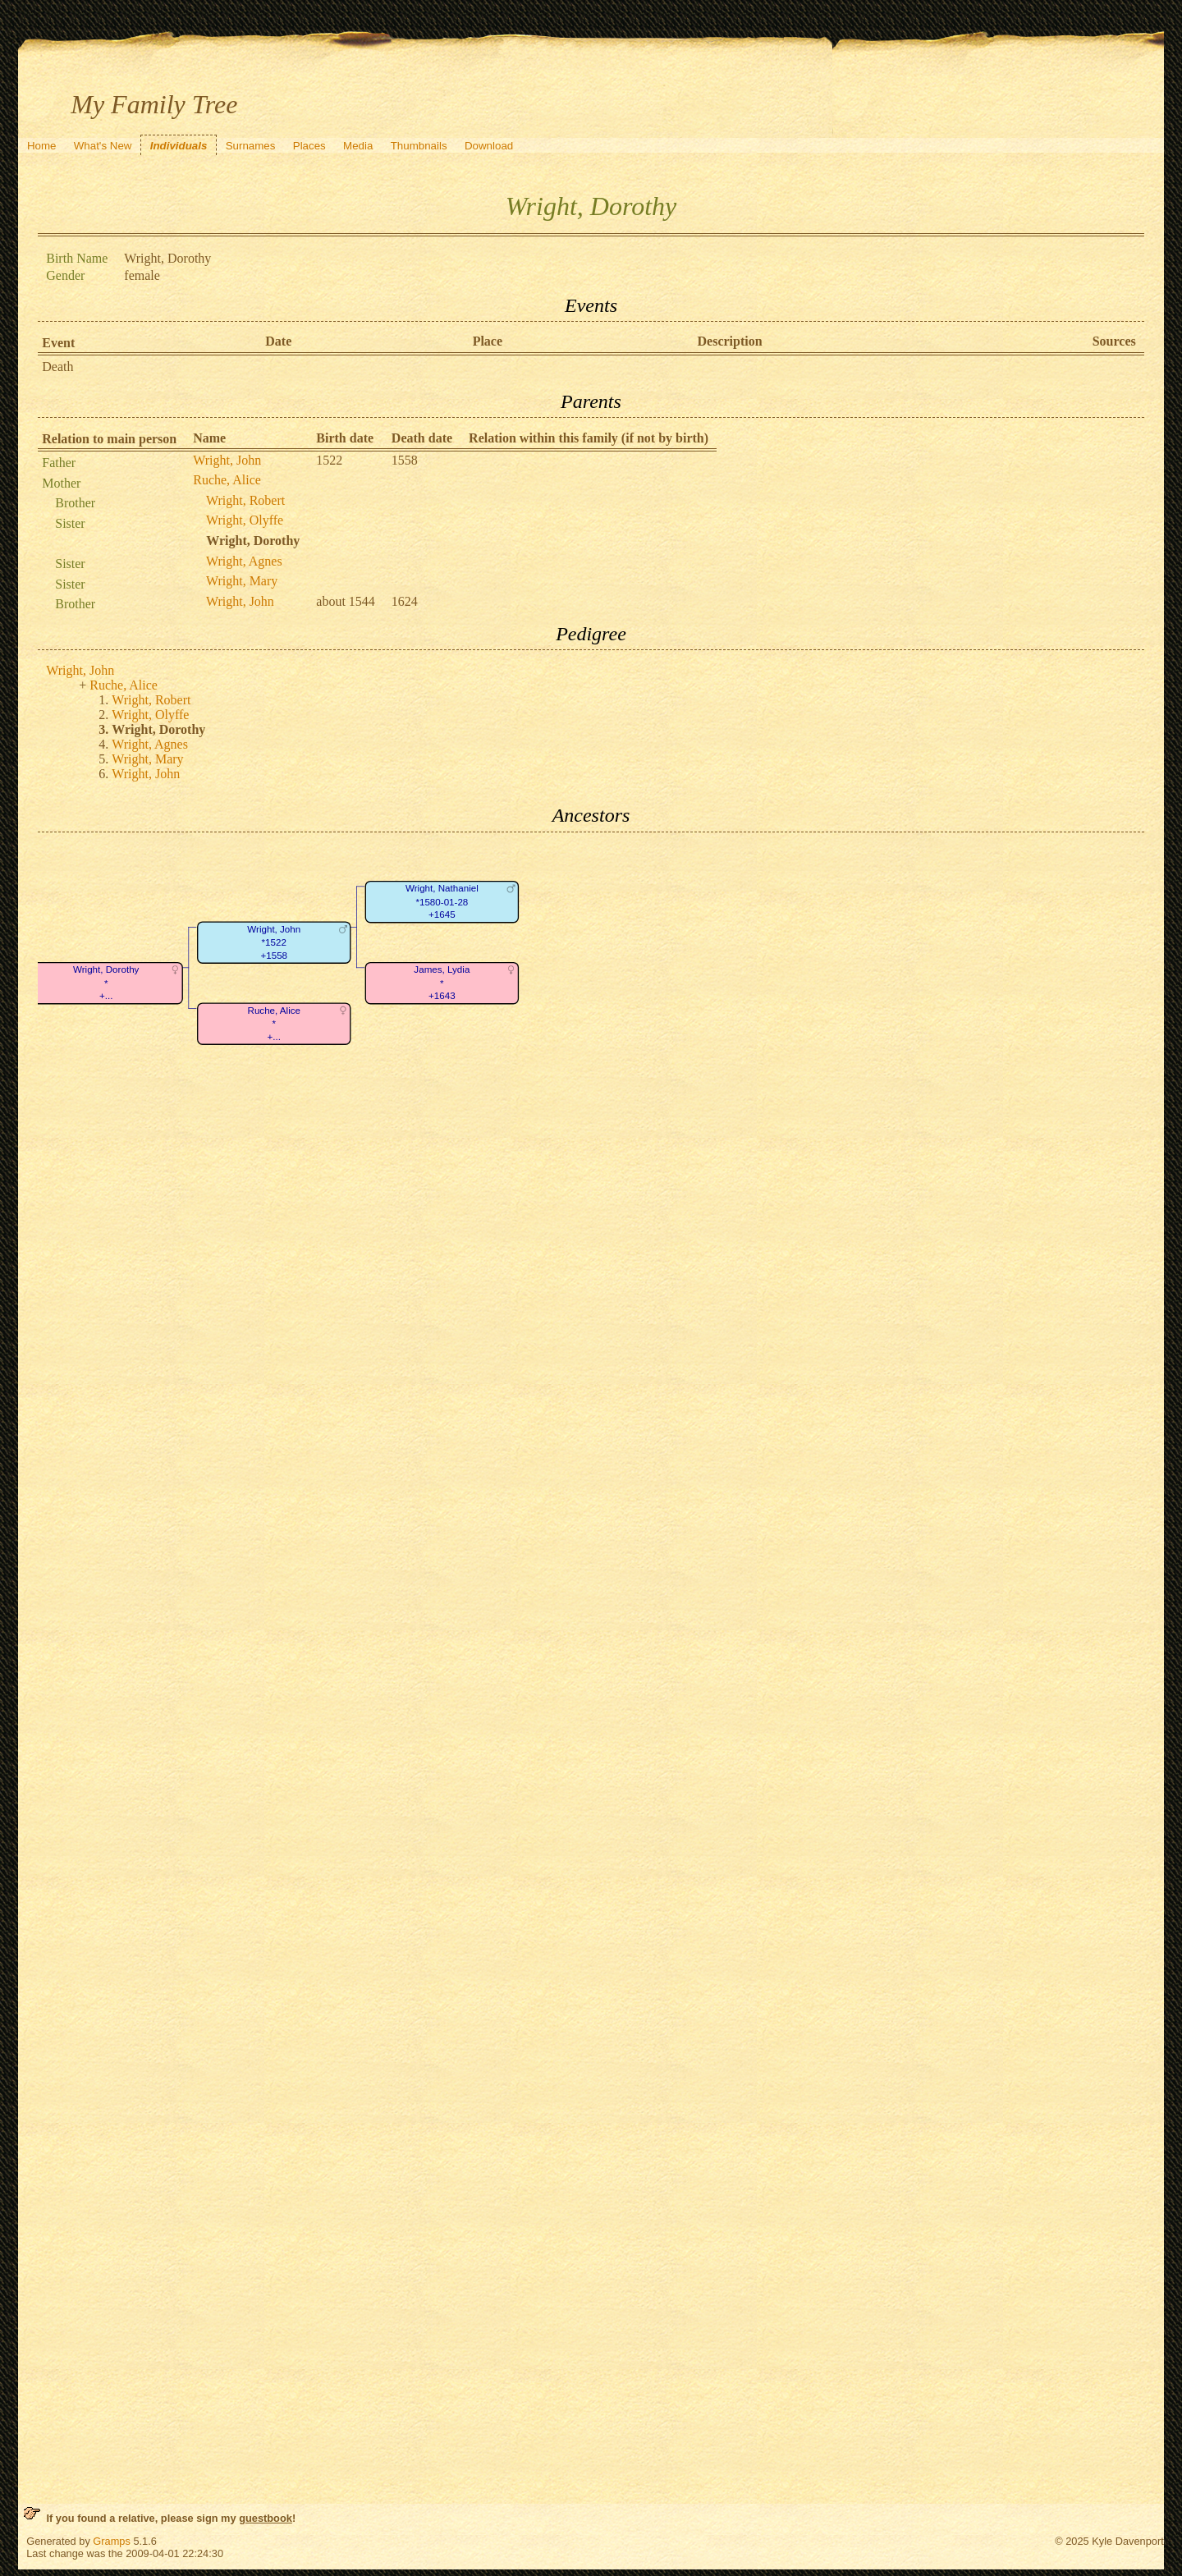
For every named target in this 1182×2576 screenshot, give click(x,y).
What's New (103, 146)
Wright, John (227, 460)
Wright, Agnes (244, 561)
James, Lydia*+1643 (442, 983)
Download (489, 146)
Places (309, 146)
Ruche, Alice (227, 480)
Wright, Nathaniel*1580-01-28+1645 (442, 901)
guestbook (265, 2518)
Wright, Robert (245, 500)
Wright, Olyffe (244, 520)
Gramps (112, 2541)
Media (358, 146)
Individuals (179, 146)
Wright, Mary (241, 581)
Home (42, 146)
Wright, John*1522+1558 (274, 942)
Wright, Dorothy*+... (106, 983)
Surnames (251, 146)
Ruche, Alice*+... (274, 1024)
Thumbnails (419, 146)
